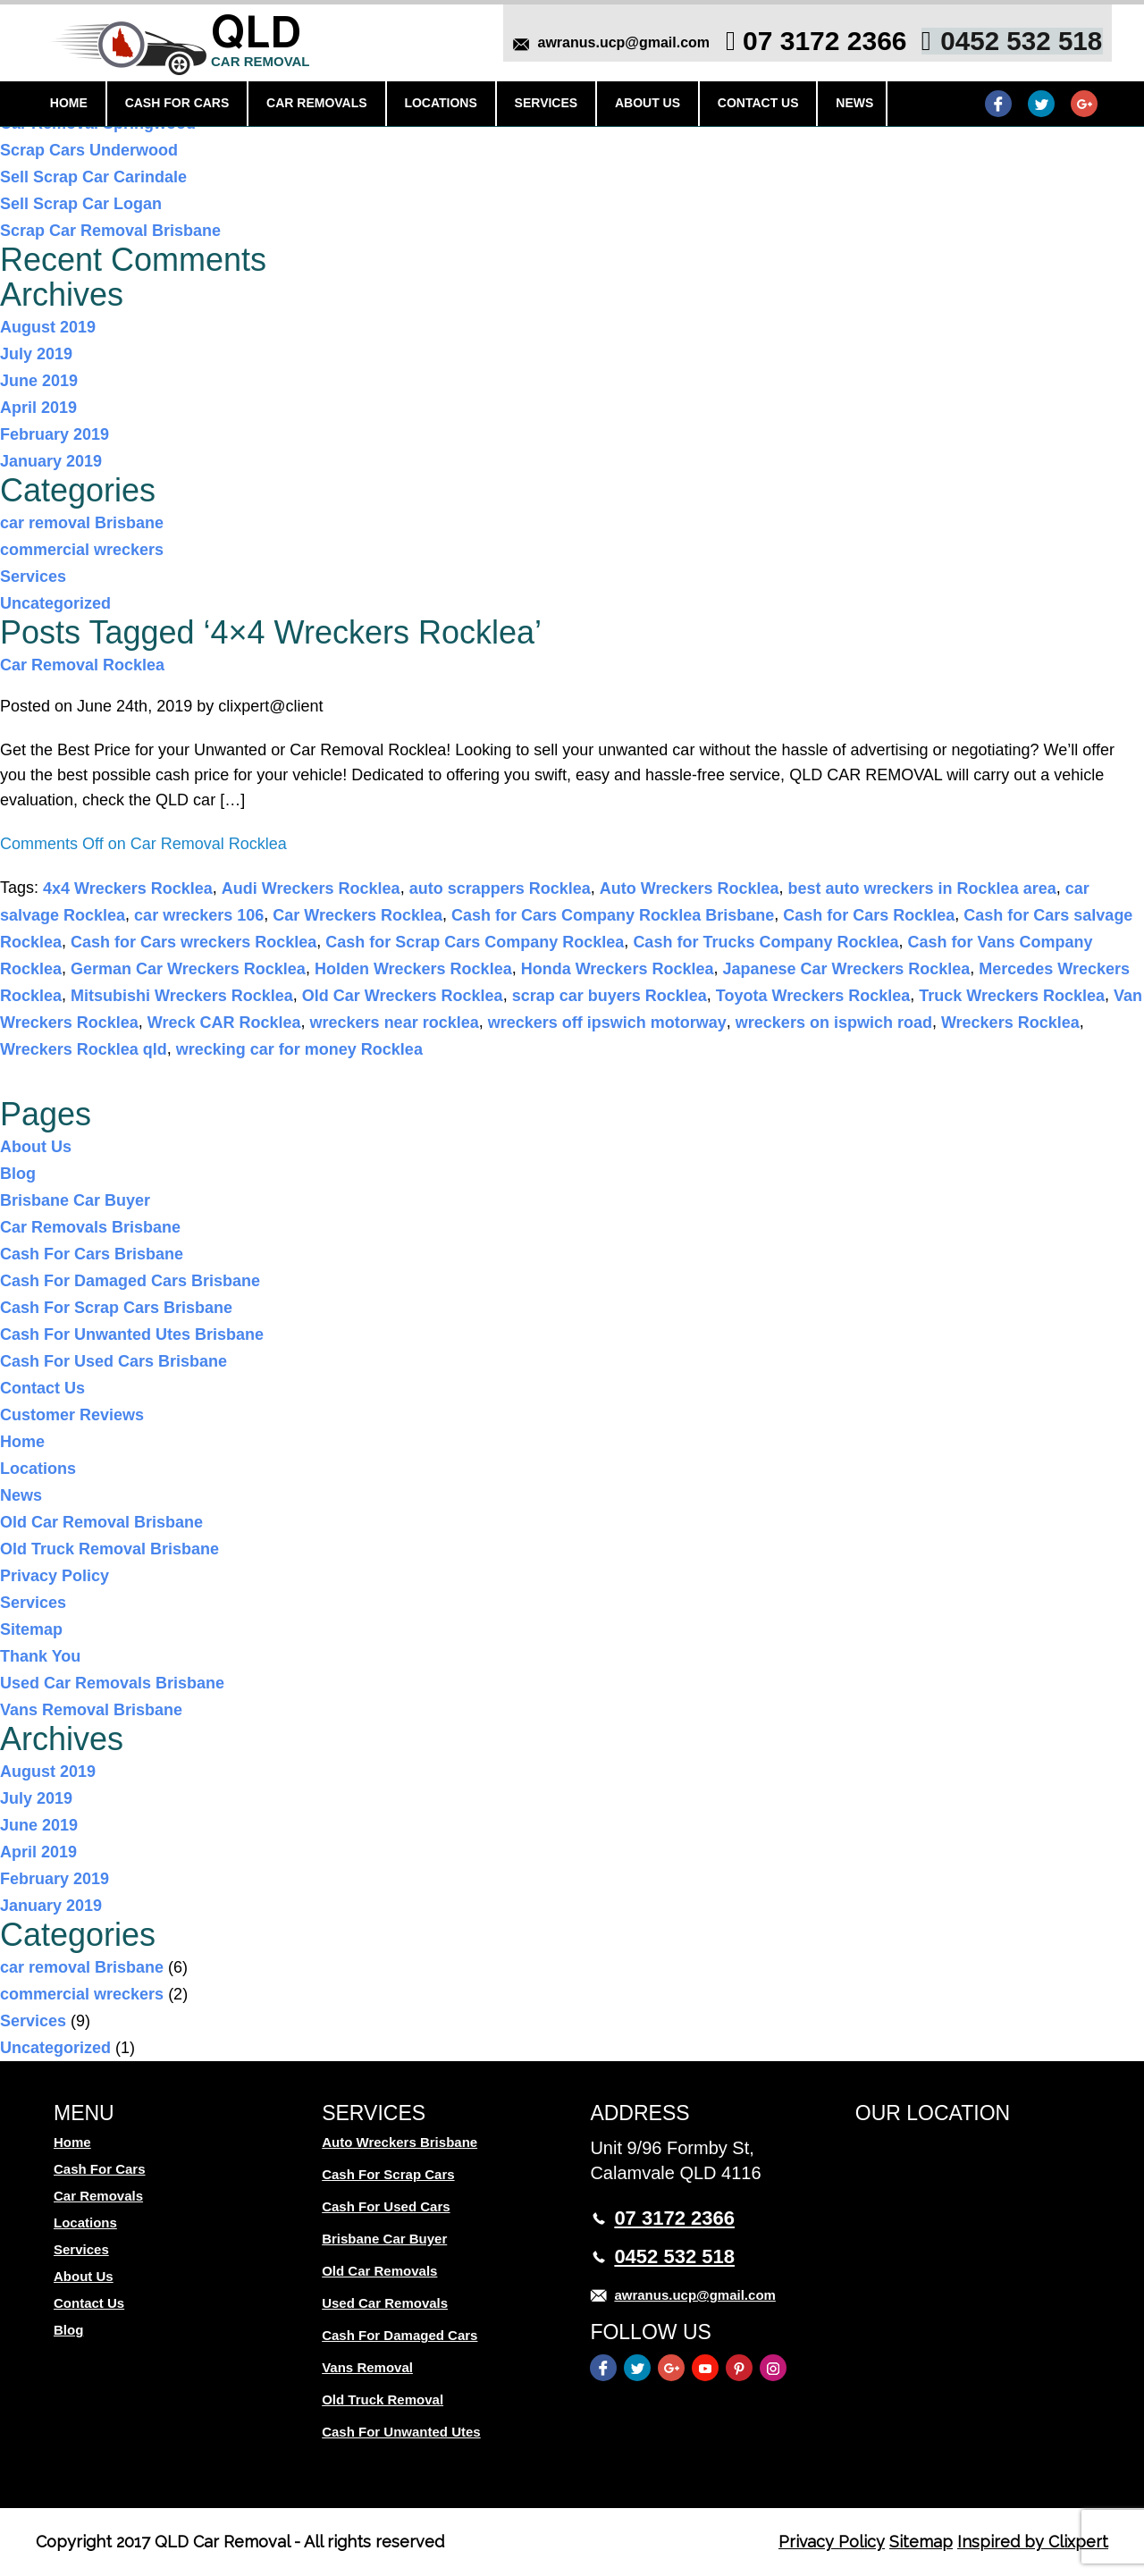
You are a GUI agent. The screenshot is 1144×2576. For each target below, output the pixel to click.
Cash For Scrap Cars (388, 2174)
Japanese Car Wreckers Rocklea (846, 969)
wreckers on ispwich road (834, 1022)
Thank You (40, 1656)
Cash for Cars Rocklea (869, 915)
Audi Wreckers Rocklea (311, 888)
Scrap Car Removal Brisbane (110, 231)
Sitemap (31, 1629)
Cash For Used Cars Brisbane (113, 1361)
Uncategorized (55, 603)
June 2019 (39, 381)
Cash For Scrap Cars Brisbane (116, 1308)
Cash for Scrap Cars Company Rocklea (474, 942)
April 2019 (38, 408)
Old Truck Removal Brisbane (109, 1549)
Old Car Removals (379, 2270)
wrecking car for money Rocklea (299, 1049)
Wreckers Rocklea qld (83, 1049)
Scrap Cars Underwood (89, 150)
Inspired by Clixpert (1032, 2541)
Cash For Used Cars (386, 2206)
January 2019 (51, 461)
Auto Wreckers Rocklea (689, 888)
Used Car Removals (385, 2303)
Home (71, 104)
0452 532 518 (1016, 42)
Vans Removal (367, 2367)
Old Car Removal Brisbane (101, 1522)
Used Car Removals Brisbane (112, 1683)
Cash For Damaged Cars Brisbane (130, 1281)
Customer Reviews (72, 1415)
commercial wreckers (82, 550)
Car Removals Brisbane (90, 1227)
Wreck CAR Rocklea (224, 1022)
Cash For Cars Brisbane (91, 1254)
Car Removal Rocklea (82, 665)
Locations (438, 104)
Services (543, 104)
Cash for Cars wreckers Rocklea (193, 942)
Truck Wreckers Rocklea (1012, 996)
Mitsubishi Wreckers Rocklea (182, 996)
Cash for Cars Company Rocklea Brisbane (612, 915)
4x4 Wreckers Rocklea (128, 888)
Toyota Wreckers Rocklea (813, 996)
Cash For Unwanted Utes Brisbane (132, 1334)
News (846, 104)
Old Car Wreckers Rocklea (402, 996)
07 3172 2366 (819, 42)
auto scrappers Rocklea (500, 888)
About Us (642, 104)
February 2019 (54, 434)
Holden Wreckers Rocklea (413, 969)
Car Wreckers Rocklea (357, 915)
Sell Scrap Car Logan (81, 204)
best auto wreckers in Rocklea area (922, 888)
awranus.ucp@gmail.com (618, 44)
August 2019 (48, 327)
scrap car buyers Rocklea (609, 996)
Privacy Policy (54, 1576)
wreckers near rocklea (394, 1022)
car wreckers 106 (199, 915)
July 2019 (36, 354)
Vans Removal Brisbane (91, 1710)
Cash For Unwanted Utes (401, 2431)
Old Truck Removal (382, 2399)
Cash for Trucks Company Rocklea (765, 942)
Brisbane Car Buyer (75, 1200)
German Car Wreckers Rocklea (188, 969)
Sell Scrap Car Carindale (93, 177)
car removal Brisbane (82, 523)
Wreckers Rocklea (1010, 1022)
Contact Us (751, 104)
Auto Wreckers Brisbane (399, 2142)
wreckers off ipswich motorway (607, 1022)
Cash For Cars (178, 104)
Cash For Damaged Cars (399, 2335)
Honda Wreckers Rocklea (617, 969)
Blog (18, 1174)
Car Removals (316, 104)
